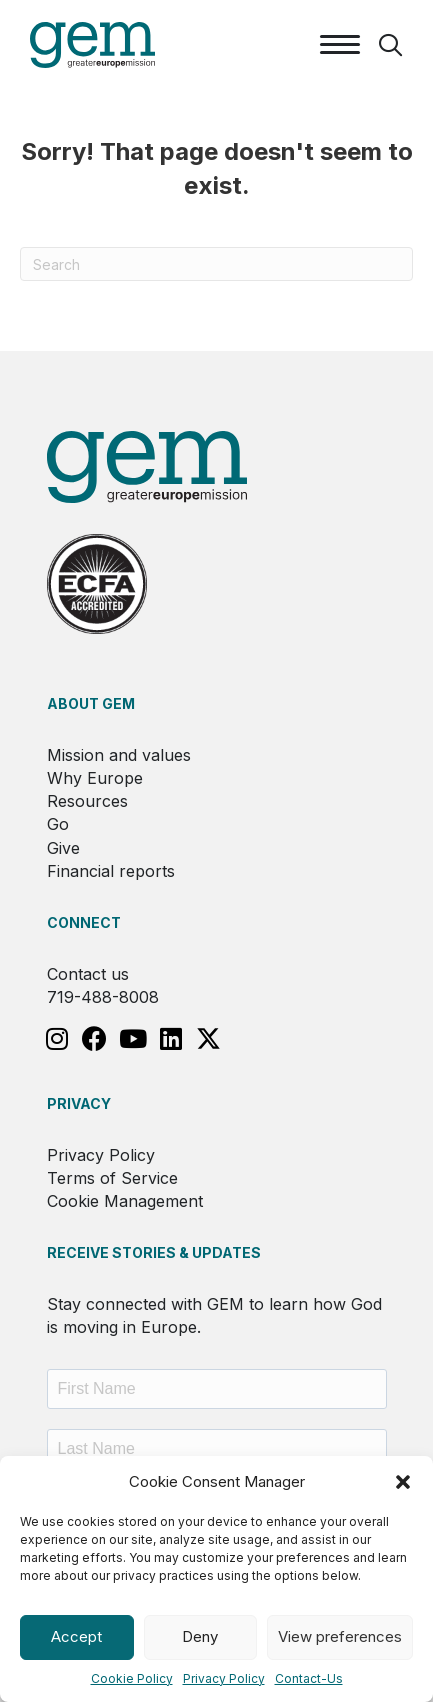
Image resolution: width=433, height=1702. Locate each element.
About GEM (91, 703)
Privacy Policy (224, 1678)
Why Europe (95, 778)
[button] (403, 1482)
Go (58, 824)
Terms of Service (112, 1178)
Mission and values (119, 755)
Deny (200, 1636)
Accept (76, 1636)
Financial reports (111, 871)
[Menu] (340, 45)
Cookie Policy (132, 1678)
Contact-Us (309, 1678)
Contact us (88, 974)
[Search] (216, 264)
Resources (87, 801)
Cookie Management (125, 1201)
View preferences (340, 1636)
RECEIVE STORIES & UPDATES (154, 1252)
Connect (84, 922)
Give (63, 848)
